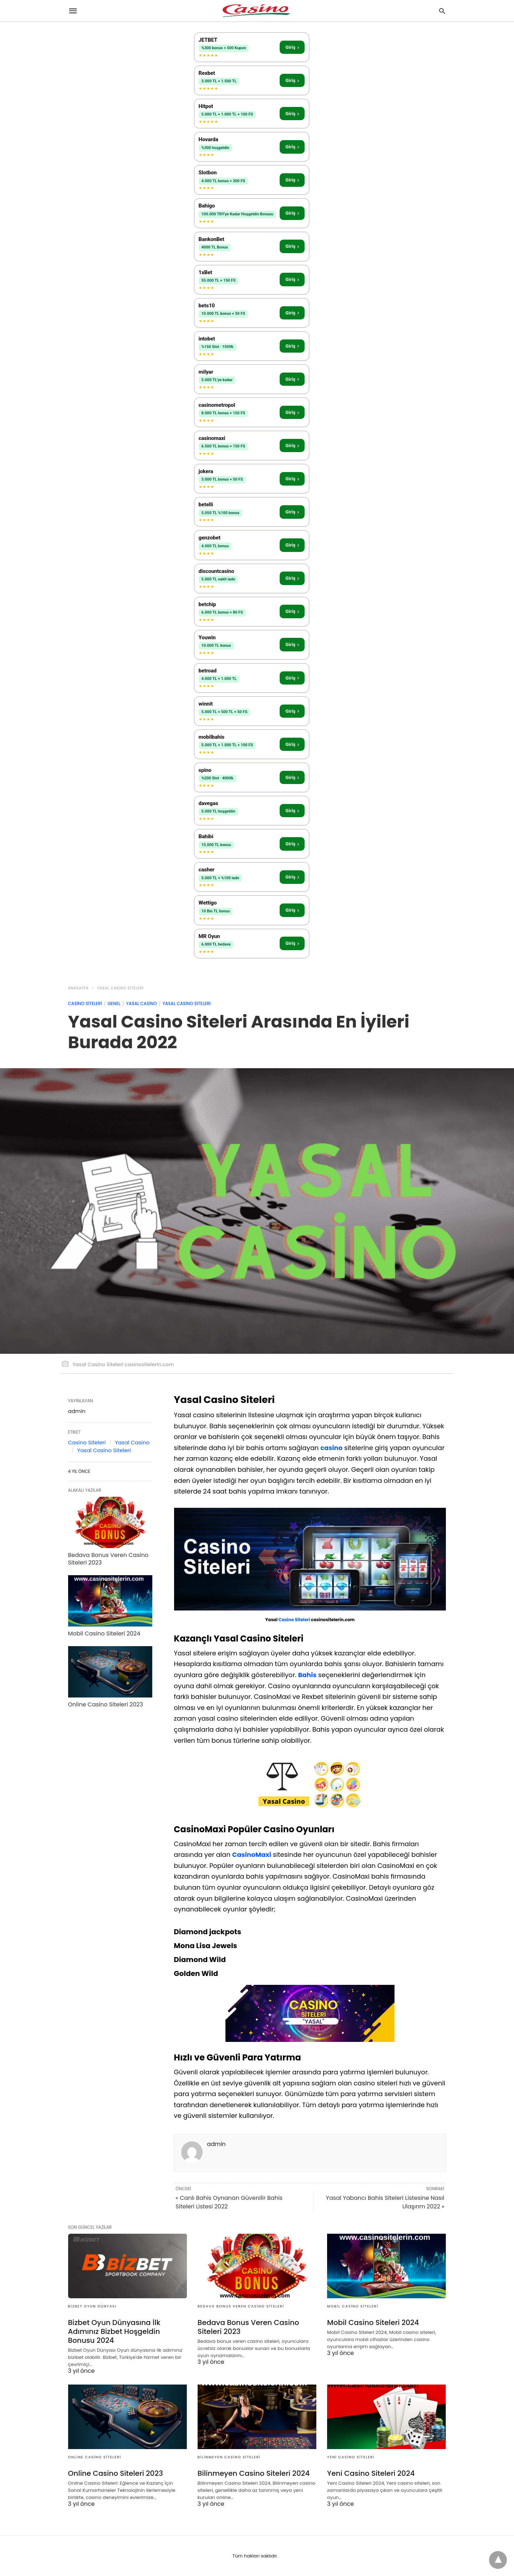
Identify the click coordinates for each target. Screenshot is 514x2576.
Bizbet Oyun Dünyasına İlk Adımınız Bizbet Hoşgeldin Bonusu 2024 (114, 2331)
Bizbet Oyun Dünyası (92, 2306)
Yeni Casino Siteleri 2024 (371, 2473)
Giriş (292, 47)
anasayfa (78, 988)
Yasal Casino (141, 1003)
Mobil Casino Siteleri (352, 2306)
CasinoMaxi (251, 1854)
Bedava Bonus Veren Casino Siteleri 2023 (108, 1559)
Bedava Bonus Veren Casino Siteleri (241, 2306)
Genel (114, 1003)
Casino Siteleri (85, 1003)
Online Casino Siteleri (94, 2457)
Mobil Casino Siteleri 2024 (104, 1633)
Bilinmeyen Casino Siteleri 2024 (254, 2473)
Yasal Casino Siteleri (120, 988)
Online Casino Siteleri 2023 (105, 1704)
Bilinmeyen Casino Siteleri (229, 2457)
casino (331, 1447)
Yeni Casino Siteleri (351, 2457)
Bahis (307, 1674)
